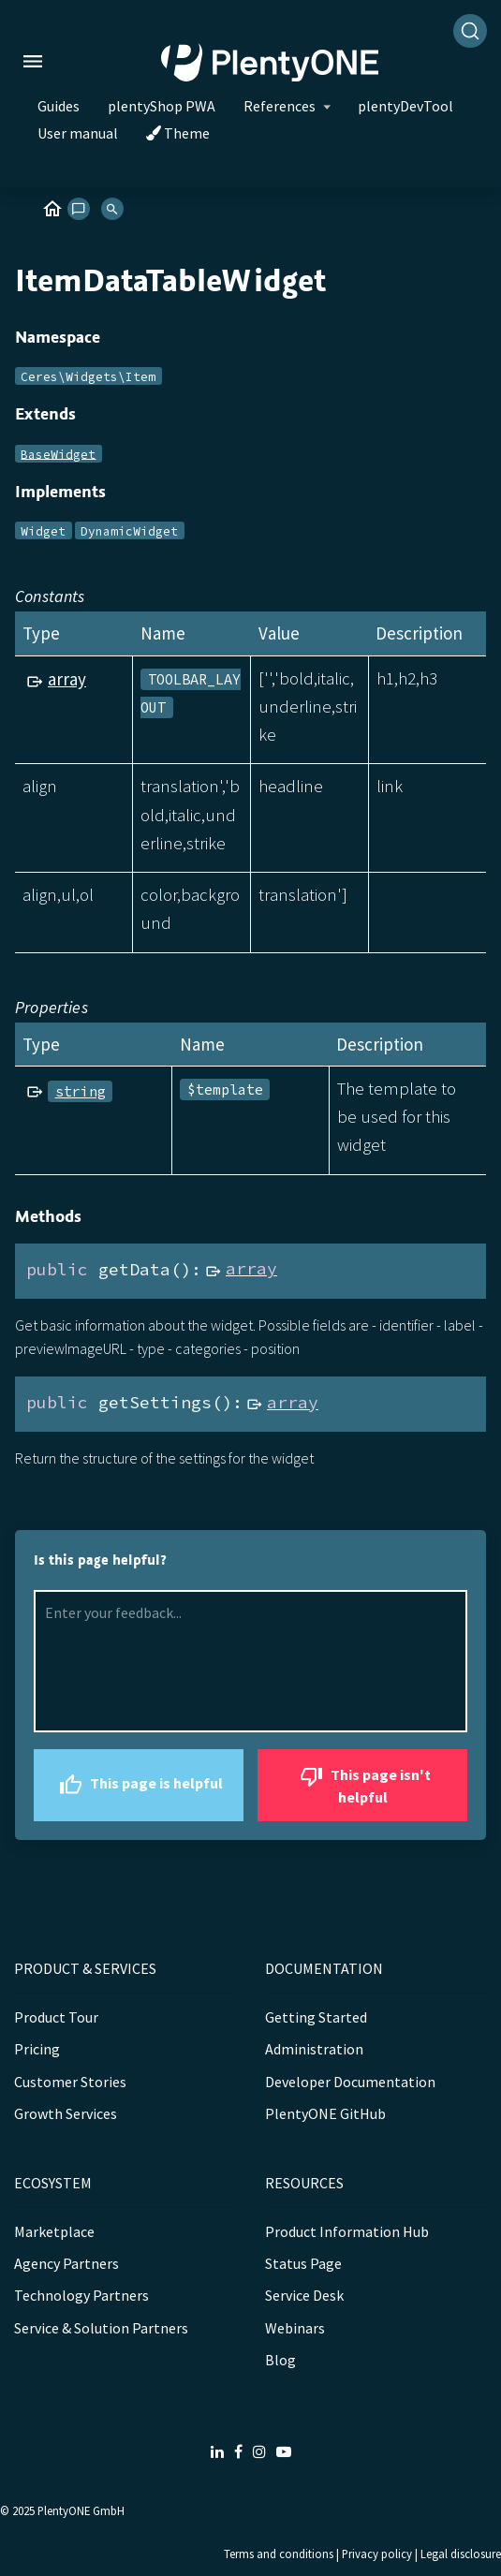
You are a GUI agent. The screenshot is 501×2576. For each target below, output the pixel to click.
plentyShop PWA (161, 105)
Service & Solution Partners (101, 2327)
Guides (58, 105)
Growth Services (65, 2113)
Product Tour (56, 2017)
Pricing (37, 2048)
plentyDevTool (405, 105)
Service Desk (304, 2295)
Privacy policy (377, 2553)
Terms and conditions (278, 2553)
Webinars (295, 2327)
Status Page (303, 2263)
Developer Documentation (350, 2081)
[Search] (470, 31)
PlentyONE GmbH (81, 2510)
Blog (280, 2359)
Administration (314, 2048)
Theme (178, 133)
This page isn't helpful (363, 1783)
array (67, 679)
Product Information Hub (347, 2231)
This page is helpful (138, 1785)
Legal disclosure (460, 2553)
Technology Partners (81, 2295)
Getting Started (316, 2017)
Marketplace (54, 2231)
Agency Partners (66, 2263)
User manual (77, 133)
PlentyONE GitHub (325, 2113)
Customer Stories (70, 2081)
